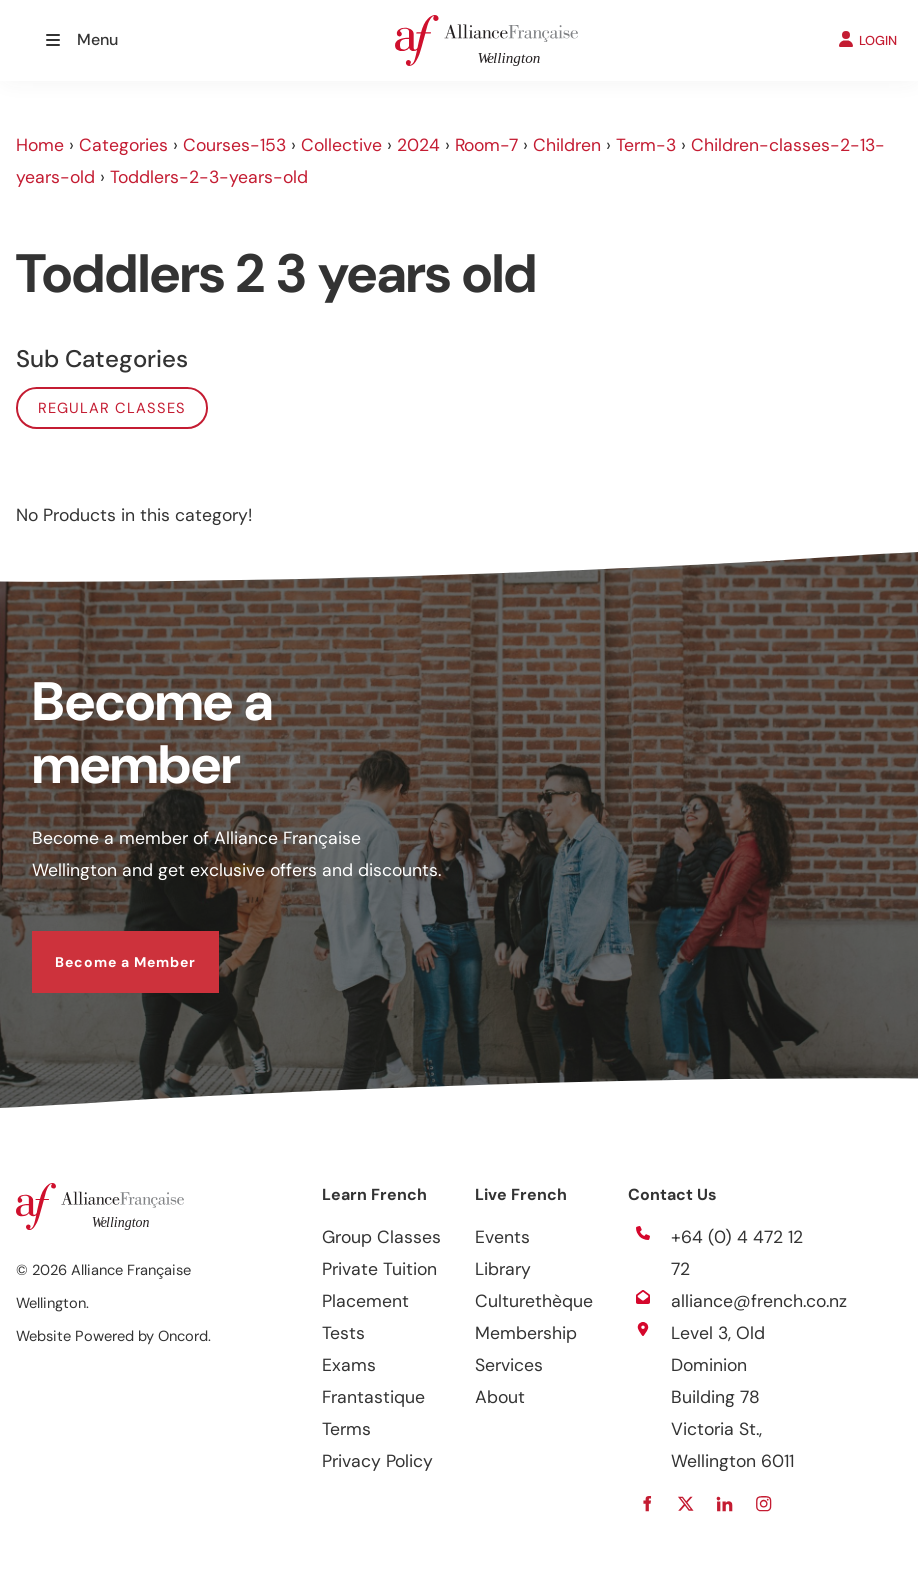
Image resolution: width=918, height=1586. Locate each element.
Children (567, 145)
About (500, 1397)
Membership (526, 1333)
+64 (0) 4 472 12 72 (737, 1253)
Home (40, 145)
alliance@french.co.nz (759, 1301)
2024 (418, 145)
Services (509, 1365)
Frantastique (373, 1397)
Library (503, 1269)
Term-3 (646, 145)
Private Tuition (379, 1269)
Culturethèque (534, 1301)
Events (502, 1237)
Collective (341, 145)
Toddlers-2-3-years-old (209, 177)
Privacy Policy (377, 1461)
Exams (349, 1365)
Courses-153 (234, 145)
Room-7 (486, 145)
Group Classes (381, 1237)
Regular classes (112, 408)
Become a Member (102, 947)
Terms (346, 1429)
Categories (123, 145)
